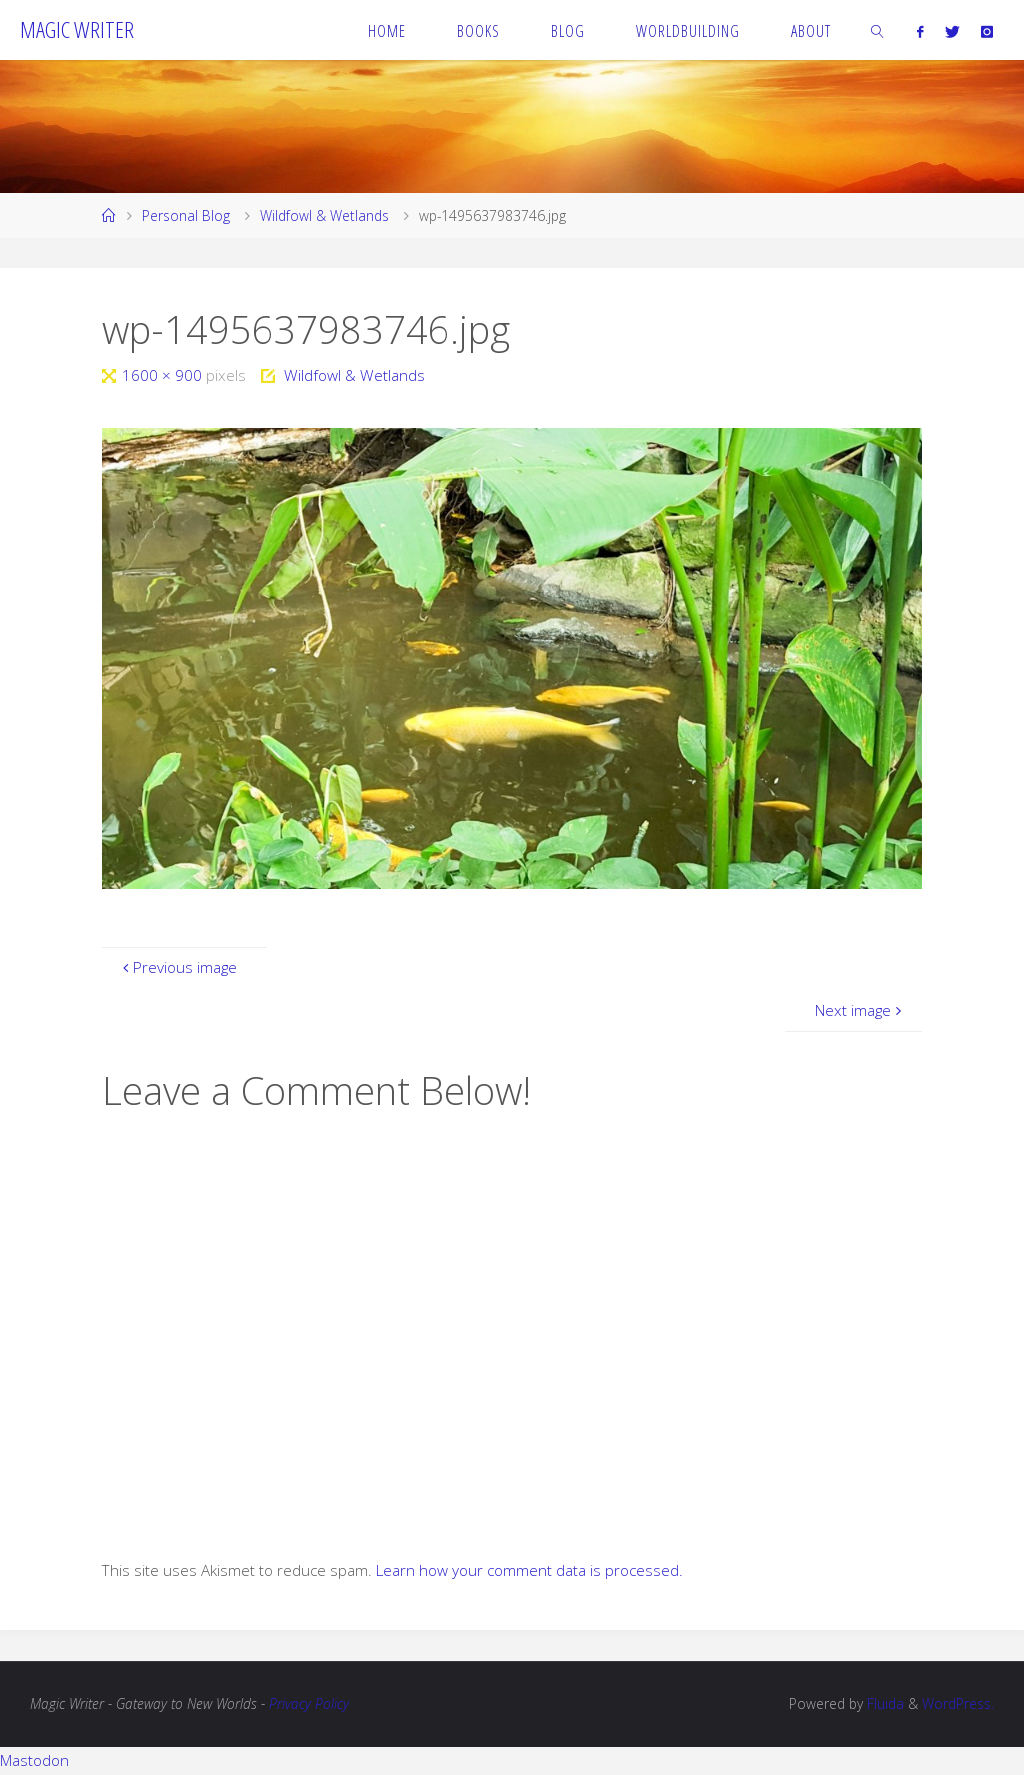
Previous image (177, 967)
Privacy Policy (309, 1703)
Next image (860, 1010)
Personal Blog (186, 215)
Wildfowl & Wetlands (324, 215)
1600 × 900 (164, 375)
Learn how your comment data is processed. (529, 1570)
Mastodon (34, 1760)
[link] (878, 30)
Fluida (883, 1703)
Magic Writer (77, 29)
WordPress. (958, 1703)
